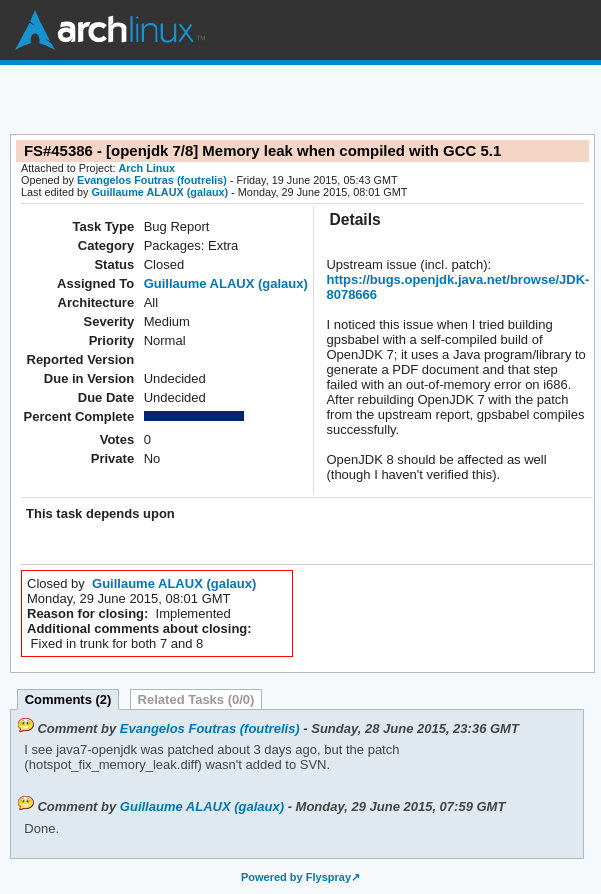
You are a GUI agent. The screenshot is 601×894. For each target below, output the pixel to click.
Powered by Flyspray (296, 877)
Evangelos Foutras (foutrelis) (152, 180)
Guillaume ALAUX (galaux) (159, 192)
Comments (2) (68, 699)
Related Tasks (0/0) (196, 699)
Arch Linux (110, 30)
